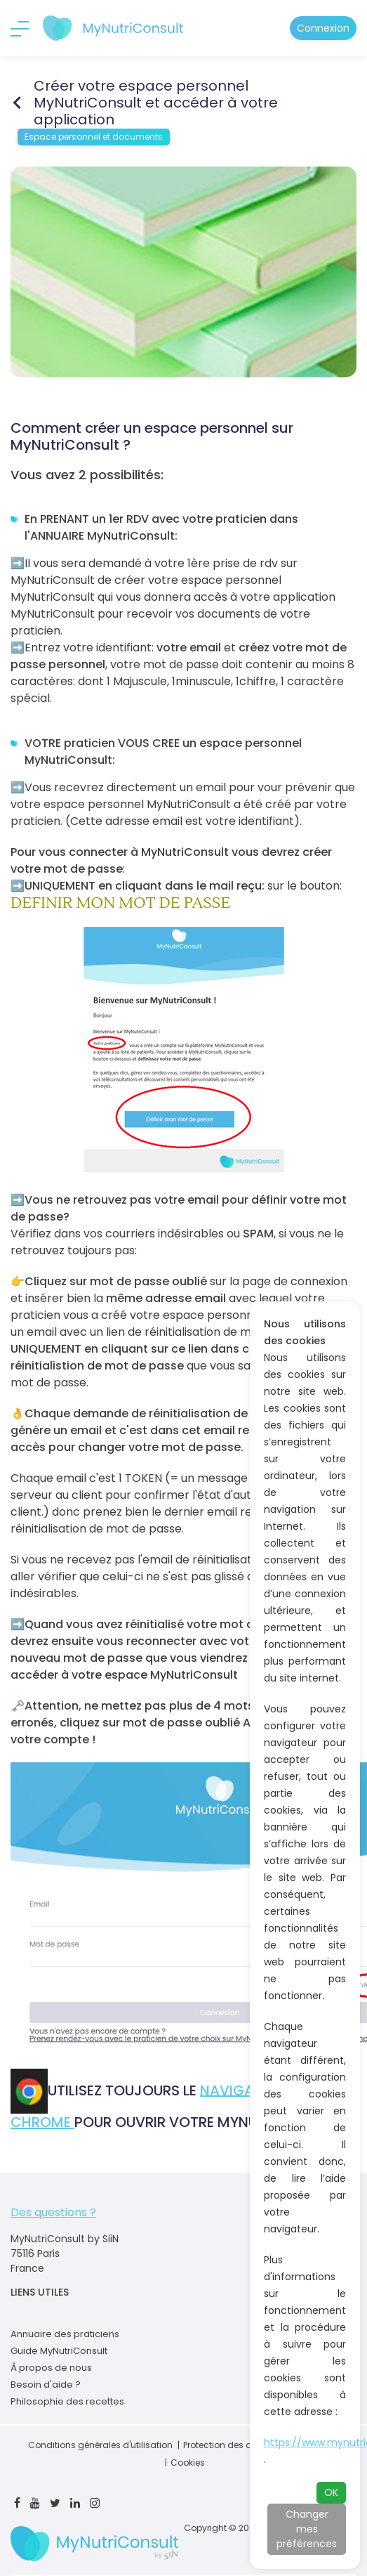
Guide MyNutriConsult (59, 2350)
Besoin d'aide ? (46, 2384)
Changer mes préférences (306, 2529)
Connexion (323, 28)
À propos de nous (51, 2367)
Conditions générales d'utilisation (100, 2445)
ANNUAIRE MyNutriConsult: (105, 536)
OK (331, 2492)
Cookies (188, 2462)
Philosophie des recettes (67, 2401)
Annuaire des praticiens (65, 2334)
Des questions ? (53, 2212)
